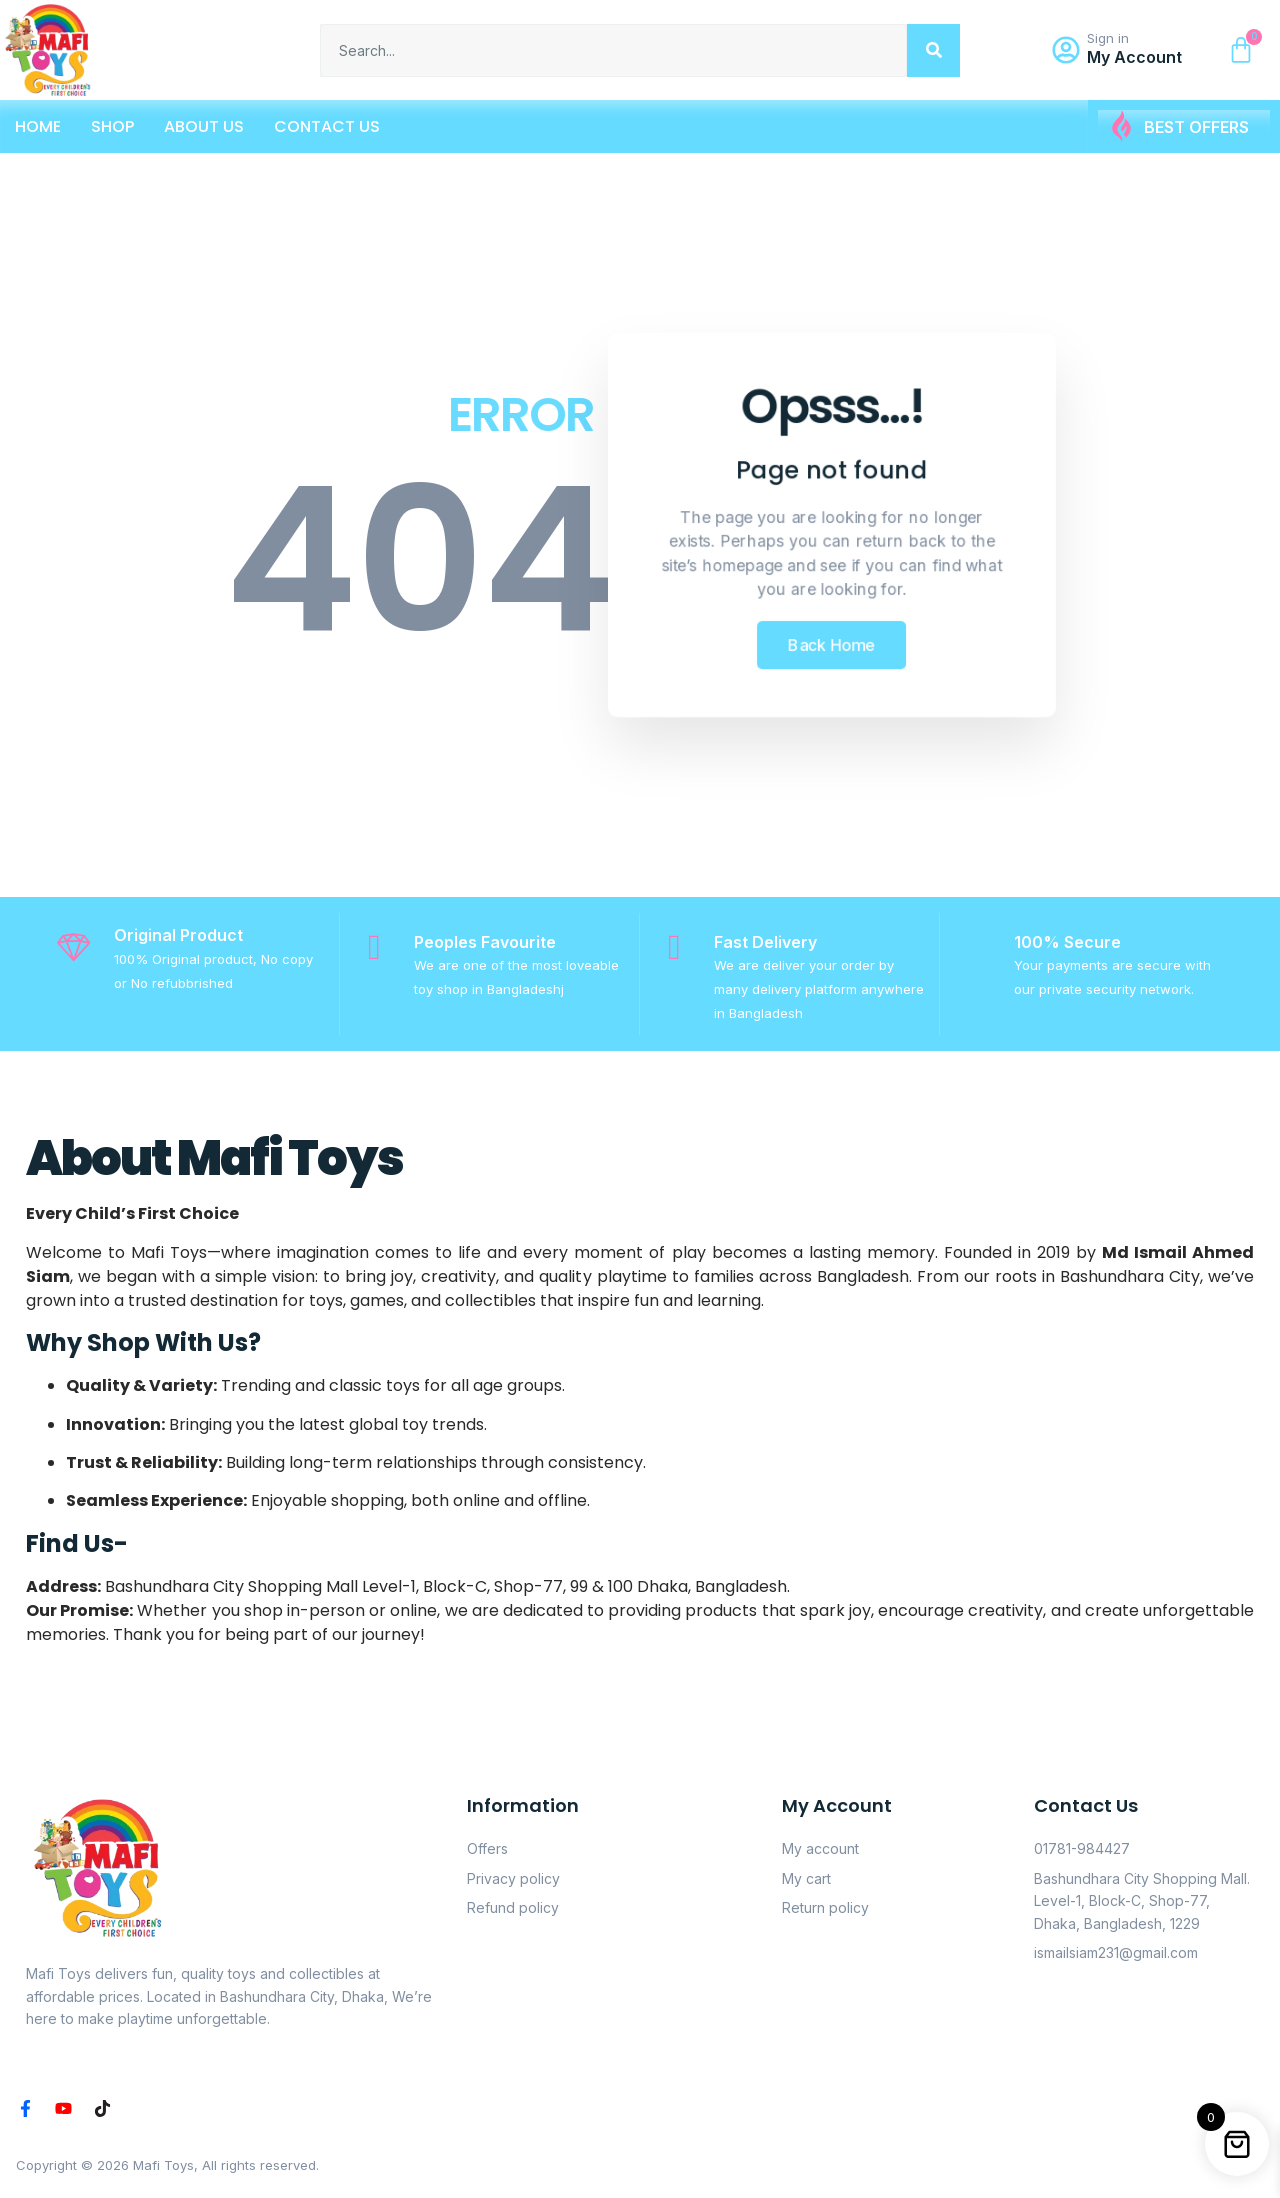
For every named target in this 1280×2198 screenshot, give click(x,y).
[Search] (933, 50)
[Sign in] (1066, 50)
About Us (204, 126)
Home (38, 126)
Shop (112, 126)
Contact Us (327, 126)
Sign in (1108, 38)
